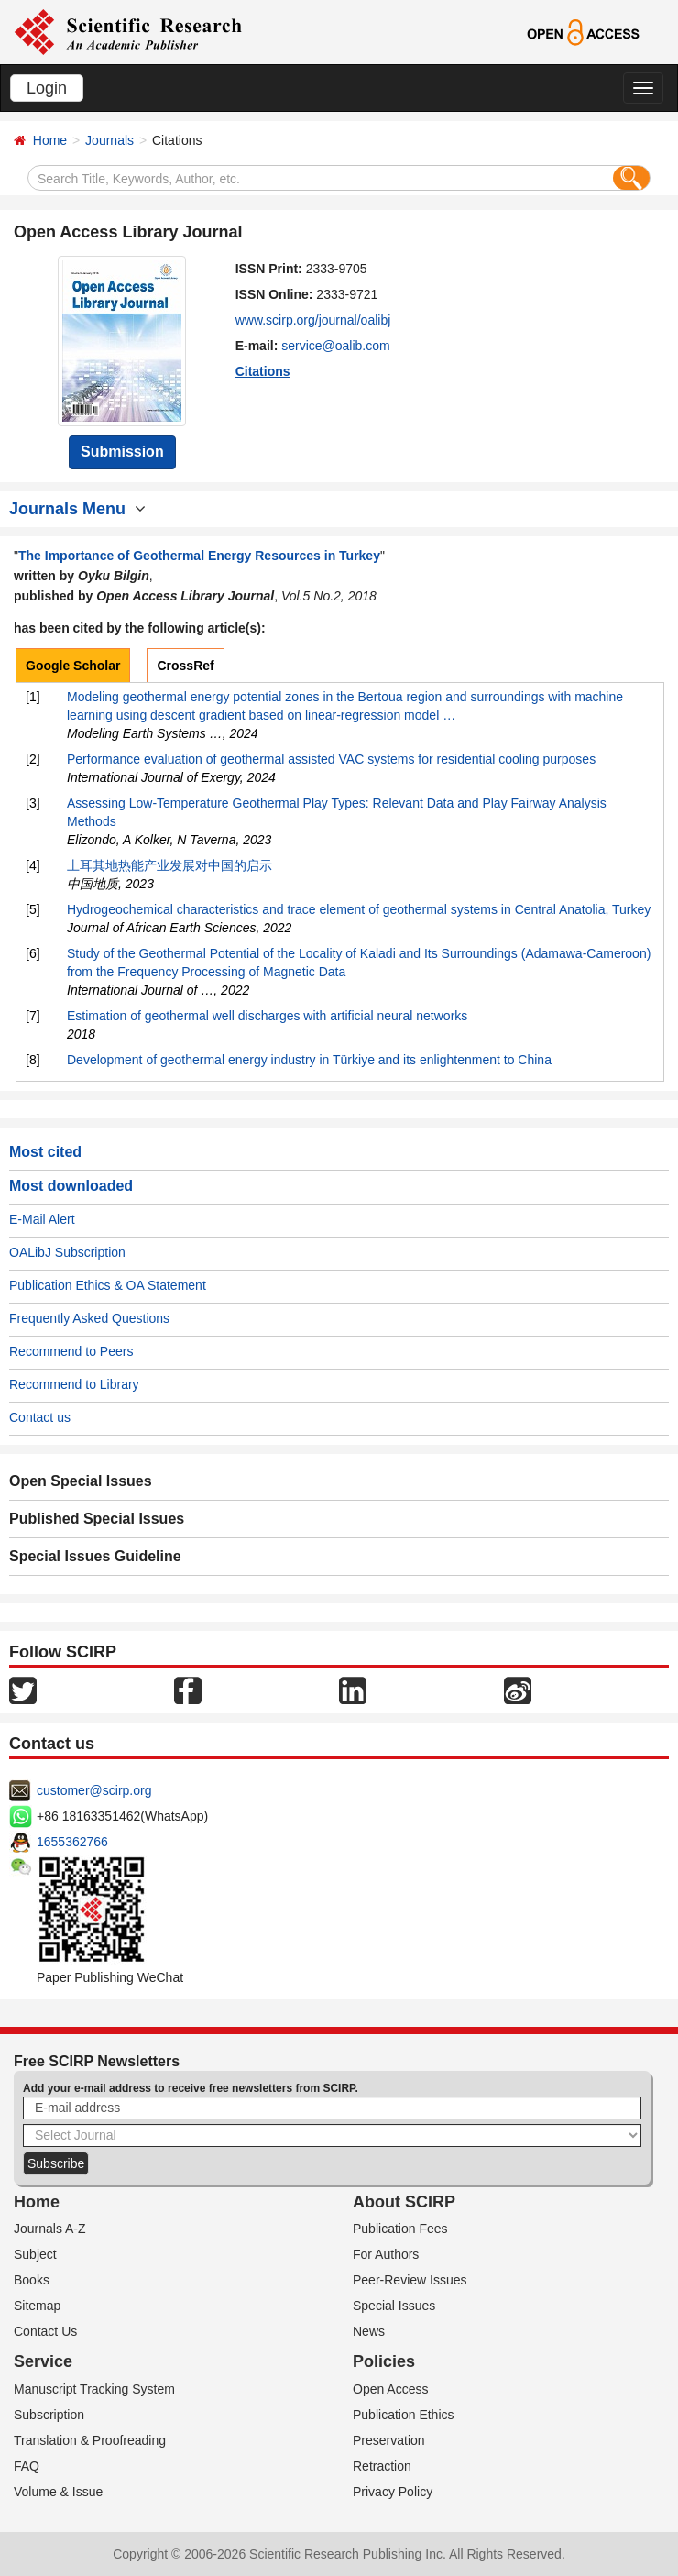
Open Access (391, 2389)
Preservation (389, 2440)
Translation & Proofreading (90, 2440)
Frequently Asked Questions (89, 1318)
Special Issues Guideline (95, 1556)
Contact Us (45, 2331)
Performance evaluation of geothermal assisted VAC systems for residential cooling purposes (331, 759)
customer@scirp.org (94, 1790)
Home (50, 140)
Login (47, 88)
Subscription (49, 2414)
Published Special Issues (96, 1518)
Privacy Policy (392, 2491)
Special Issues (394, 2305)
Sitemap (37, 2305)
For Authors (386, 2254)
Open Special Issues (80, 1481)
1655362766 (72, 1841)
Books (31, 2280)
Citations (262, 371)
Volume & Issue (58, 2491)
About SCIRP (404, 2202)
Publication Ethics (403, 2414)
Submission (122, 451)
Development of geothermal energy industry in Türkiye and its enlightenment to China (309, 1059)
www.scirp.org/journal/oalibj (313, 320)
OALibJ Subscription (67, 1252)
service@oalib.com (335, 345)
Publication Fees (400, 2228)
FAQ (26, 2466)
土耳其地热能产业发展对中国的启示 (169, 865)
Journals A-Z (50, 2228)
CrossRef (185, 665)
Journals (109, 140)
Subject (35, 2254)
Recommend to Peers (71, 1351)
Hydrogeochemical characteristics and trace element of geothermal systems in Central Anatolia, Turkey (359, 909)
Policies (384, 2361)
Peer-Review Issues (410, 2280)
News (369, 2331)
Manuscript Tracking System (94, 2389)
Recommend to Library (74, 1384)
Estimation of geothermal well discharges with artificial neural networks (267, 1015)
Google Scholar (73, 665)
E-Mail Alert (42, 1219)
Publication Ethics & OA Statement (107, 1285)
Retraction (382, 2466)
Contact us (40, 1417)
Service (43, 2361)
